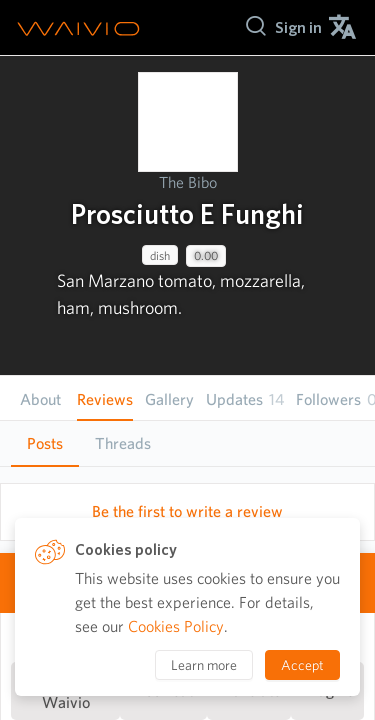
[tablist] (187, 443)
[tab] (45, 444)
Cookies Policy (176, 626)
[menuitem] (298, 27)
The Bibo (188, 182)
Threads (123, 443)
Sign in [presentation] (298, 27)
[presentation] (188, 122)
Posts (45, 443)
